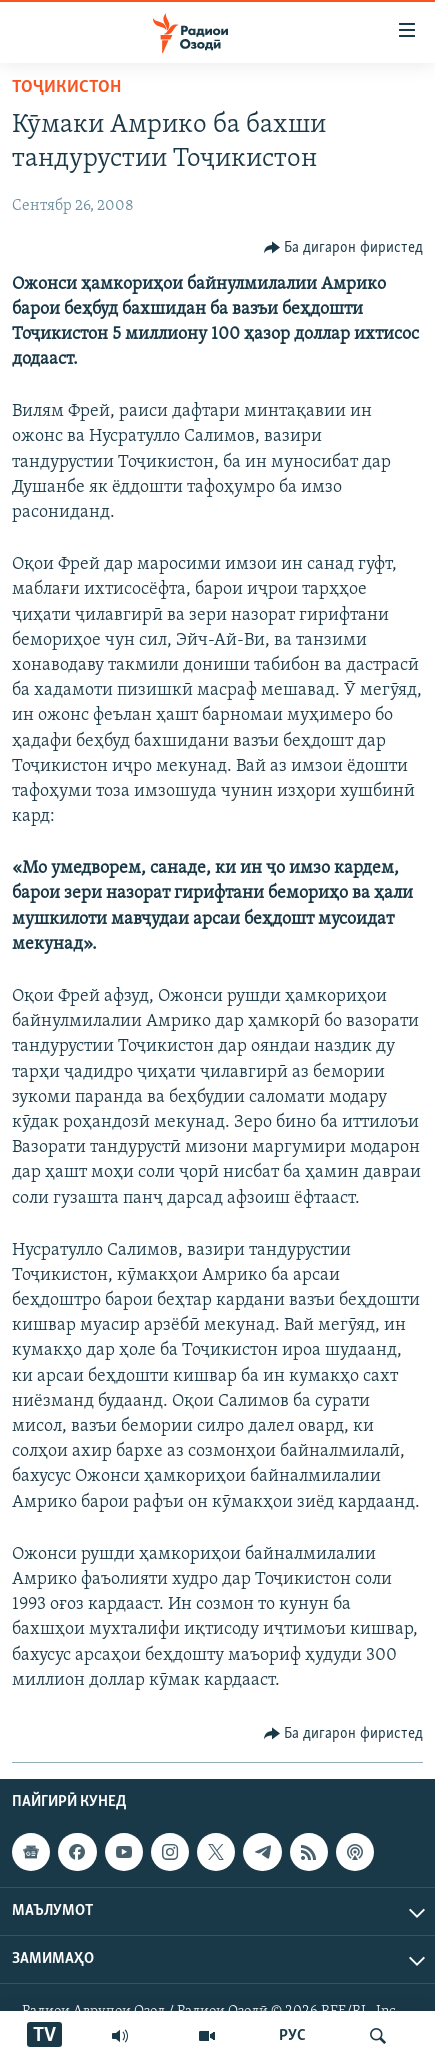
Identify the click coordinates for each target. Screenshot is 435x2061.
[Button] (344, 248)
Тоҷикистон (66, 87)
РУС (292, 2036)
